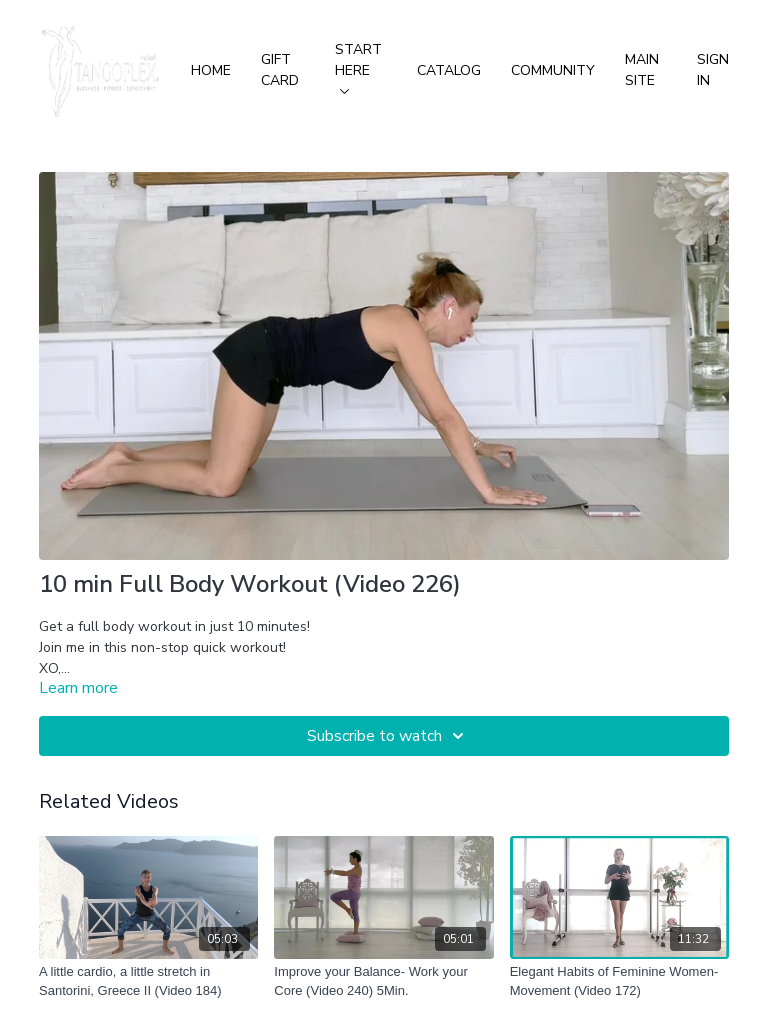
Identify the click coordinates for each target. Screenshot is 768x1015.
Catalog (449, 70)
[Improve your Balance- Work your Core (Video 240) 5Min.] (383, 981)
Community (553, 70)
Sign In (713, 70)
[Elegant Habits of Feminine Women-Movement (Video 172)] (619, 981)
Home (211, 70)
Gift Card (280, 70)
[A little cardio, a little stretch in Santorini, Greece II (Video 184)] (148, 981)
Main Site (642, 70)
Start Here (358, 67)
